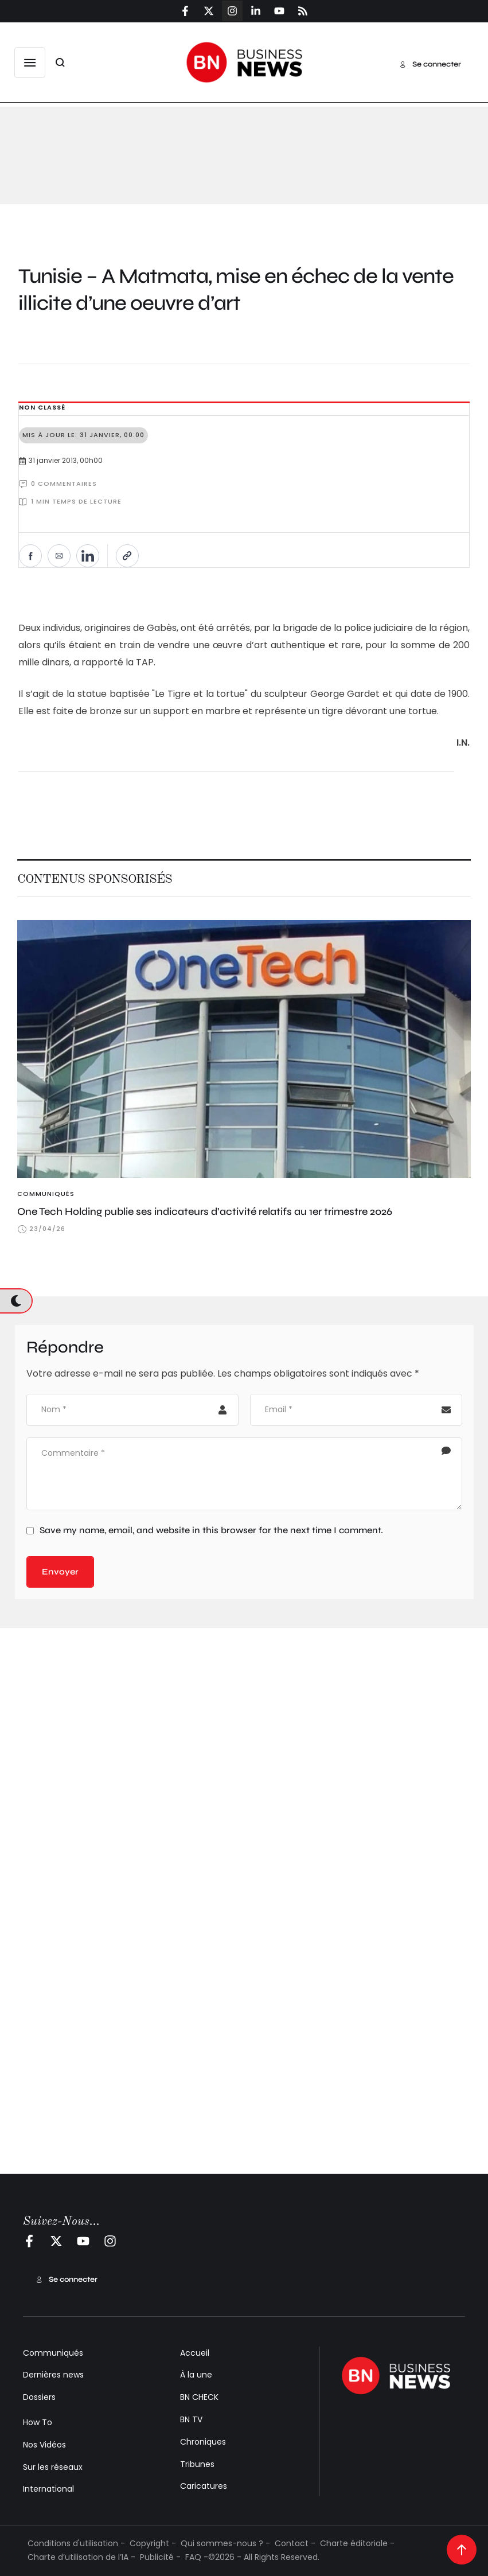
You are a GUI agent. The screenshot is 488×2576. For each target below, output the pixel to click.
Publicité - (160, 2557)
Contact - (295, 2543)
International (48, 2489)
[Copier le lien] (127, 555)
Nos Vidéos (44, 2444)
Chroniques (203, 2442)
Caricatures (203, 2486)
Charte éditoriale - (357, 2543)
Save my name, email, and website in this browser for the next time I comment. (211, 1530)
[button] (29, 62)
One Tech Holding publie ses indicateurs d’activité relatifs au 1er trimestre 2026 (204, 1211)
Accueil (194, 2353)
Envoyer (60, 1571)
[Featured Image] (244, 1049)
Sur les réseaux (53, 2467)
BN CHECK (199, 2397)
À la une (196, 2374)
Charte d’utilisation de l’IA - (81, 2557)
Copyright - (153, 2543)
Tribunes (197, 2464)
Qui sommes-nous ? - (225, 2543)
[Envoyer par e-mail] (59, 555)
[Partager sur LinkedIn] (87, 555)
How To (37, 2422)
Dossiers (39, 2397)
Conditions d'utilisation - (76, 2543)
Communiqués (53, 2353)
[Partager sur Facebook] (30, 555)
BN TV (191, 2419)
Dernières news (53, 2374)
